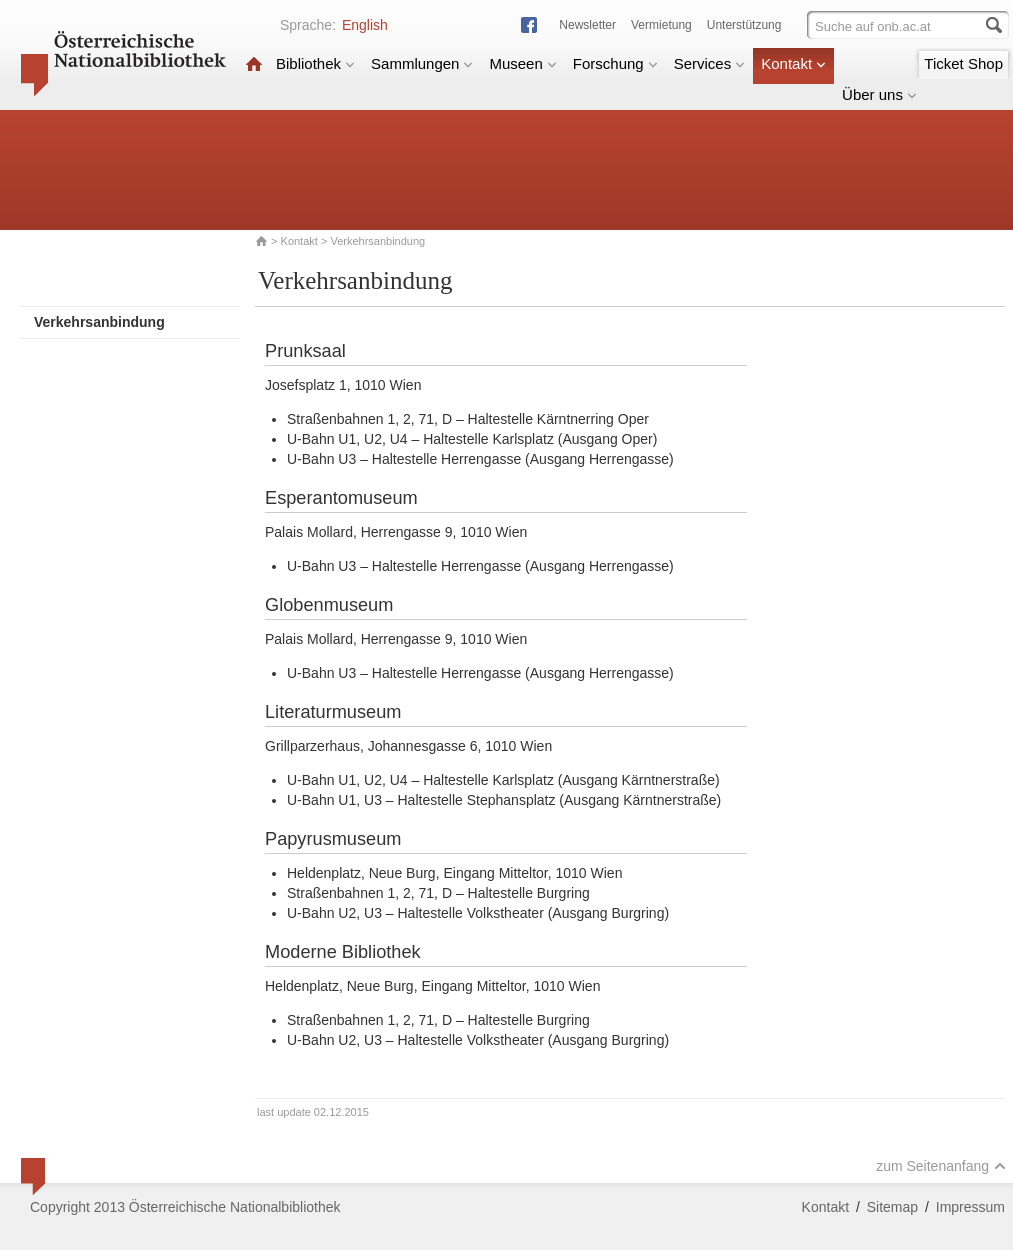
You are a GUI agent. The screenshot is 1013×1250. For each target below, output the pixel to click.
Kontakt (793, 63)
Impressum (970, 1207)
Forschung (615, 63)
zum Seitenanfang (941, 1166)
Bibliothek (315, 63)
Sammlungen (422, 63)
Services (710, 63)
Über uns (879, 94)
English (365, 25)
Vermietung (661, 25)
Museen (522, 63)
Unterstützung (744, 25)
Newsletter (587, 25)
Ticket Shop (963, 63)
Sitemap (892, 1207)
